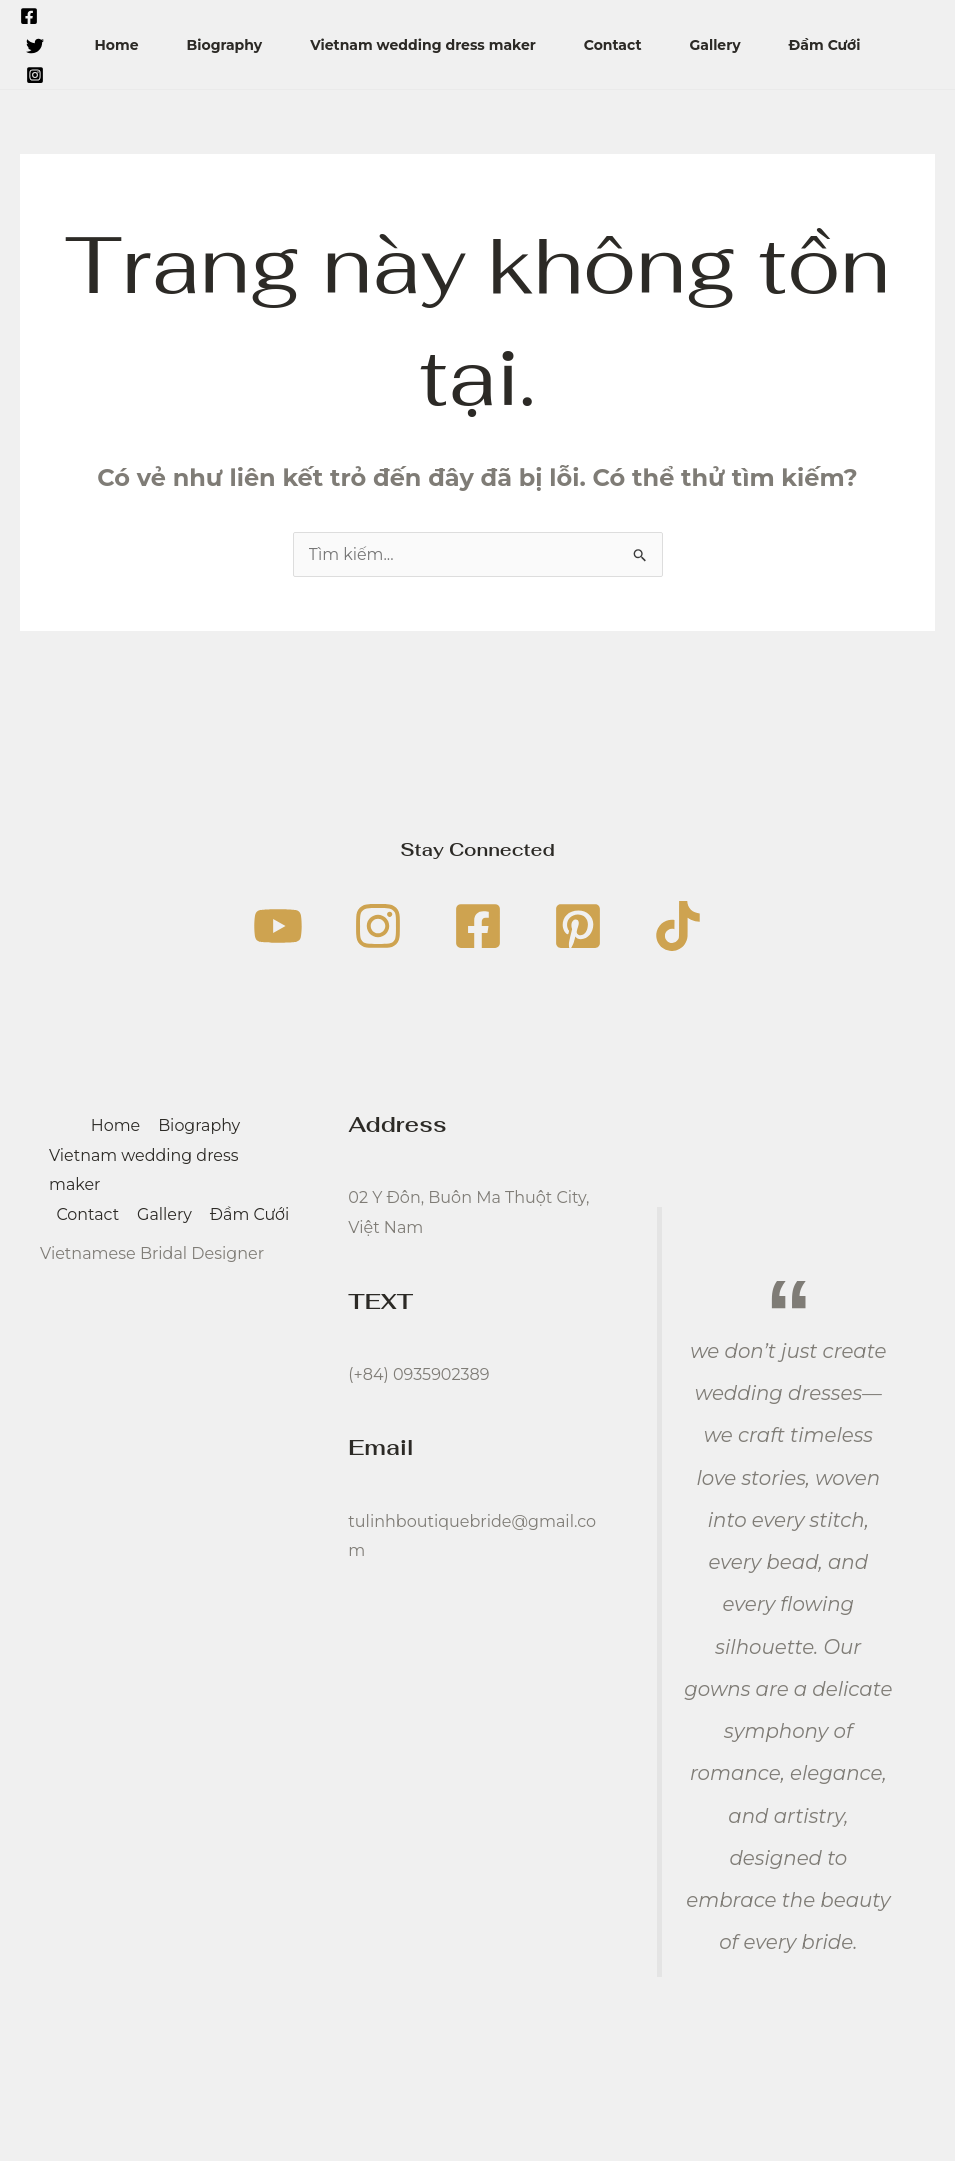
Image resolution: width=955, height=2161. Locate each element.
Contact (613, 45)
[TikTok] (678, 926)
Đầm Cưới (825, 45)
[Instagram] (35, 75)
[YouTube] (278, 926)
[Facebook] (29, 16)
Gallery (715, 45)
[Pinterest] (578, 926)
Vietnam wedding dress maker (423, 45)
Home (116, 45)
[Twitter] (35, 46)
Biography (225, 45)
